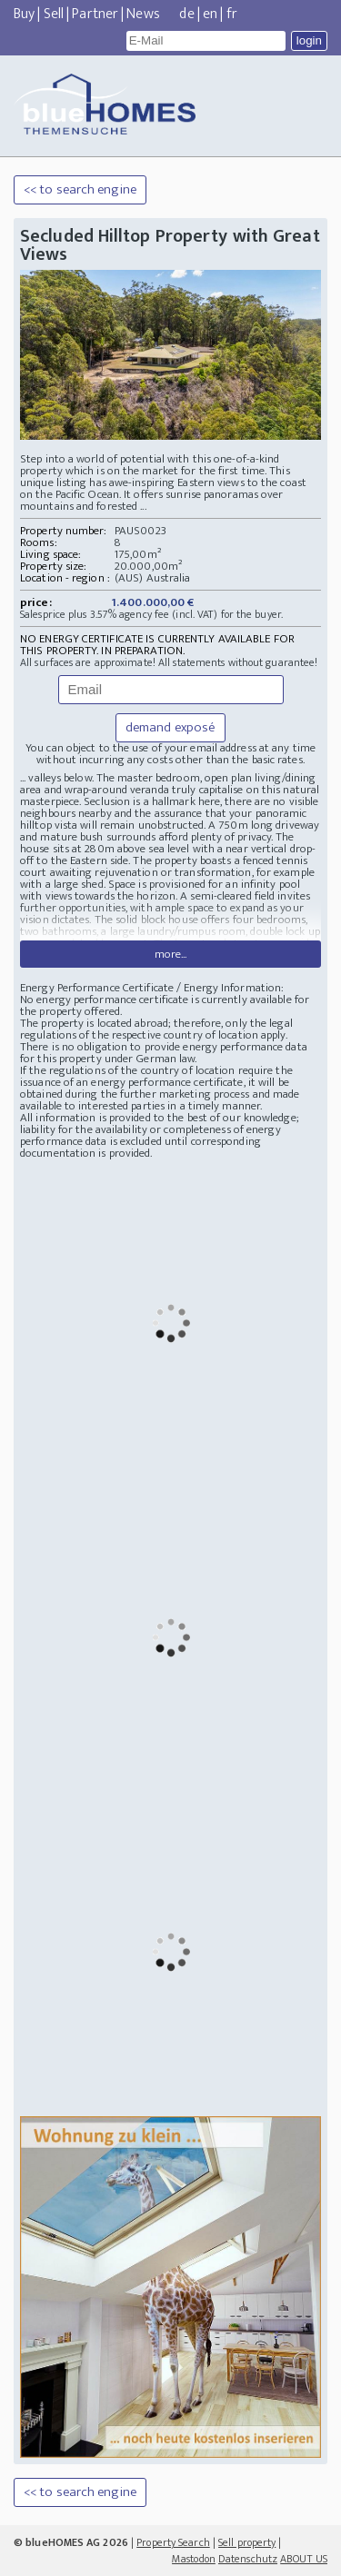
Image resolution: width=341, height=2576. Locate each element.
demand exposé (170, 727)
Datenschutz (247, 2559)
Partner (95, 14)
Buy (24, 14)
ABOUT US (303, 2559)
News (142, 14)
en (210, 14)
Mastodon (194, 2559)
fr (231, 14)
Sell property (247, 2542)
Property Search (173, 2542)
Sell (54, 14)
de (186, 14)
